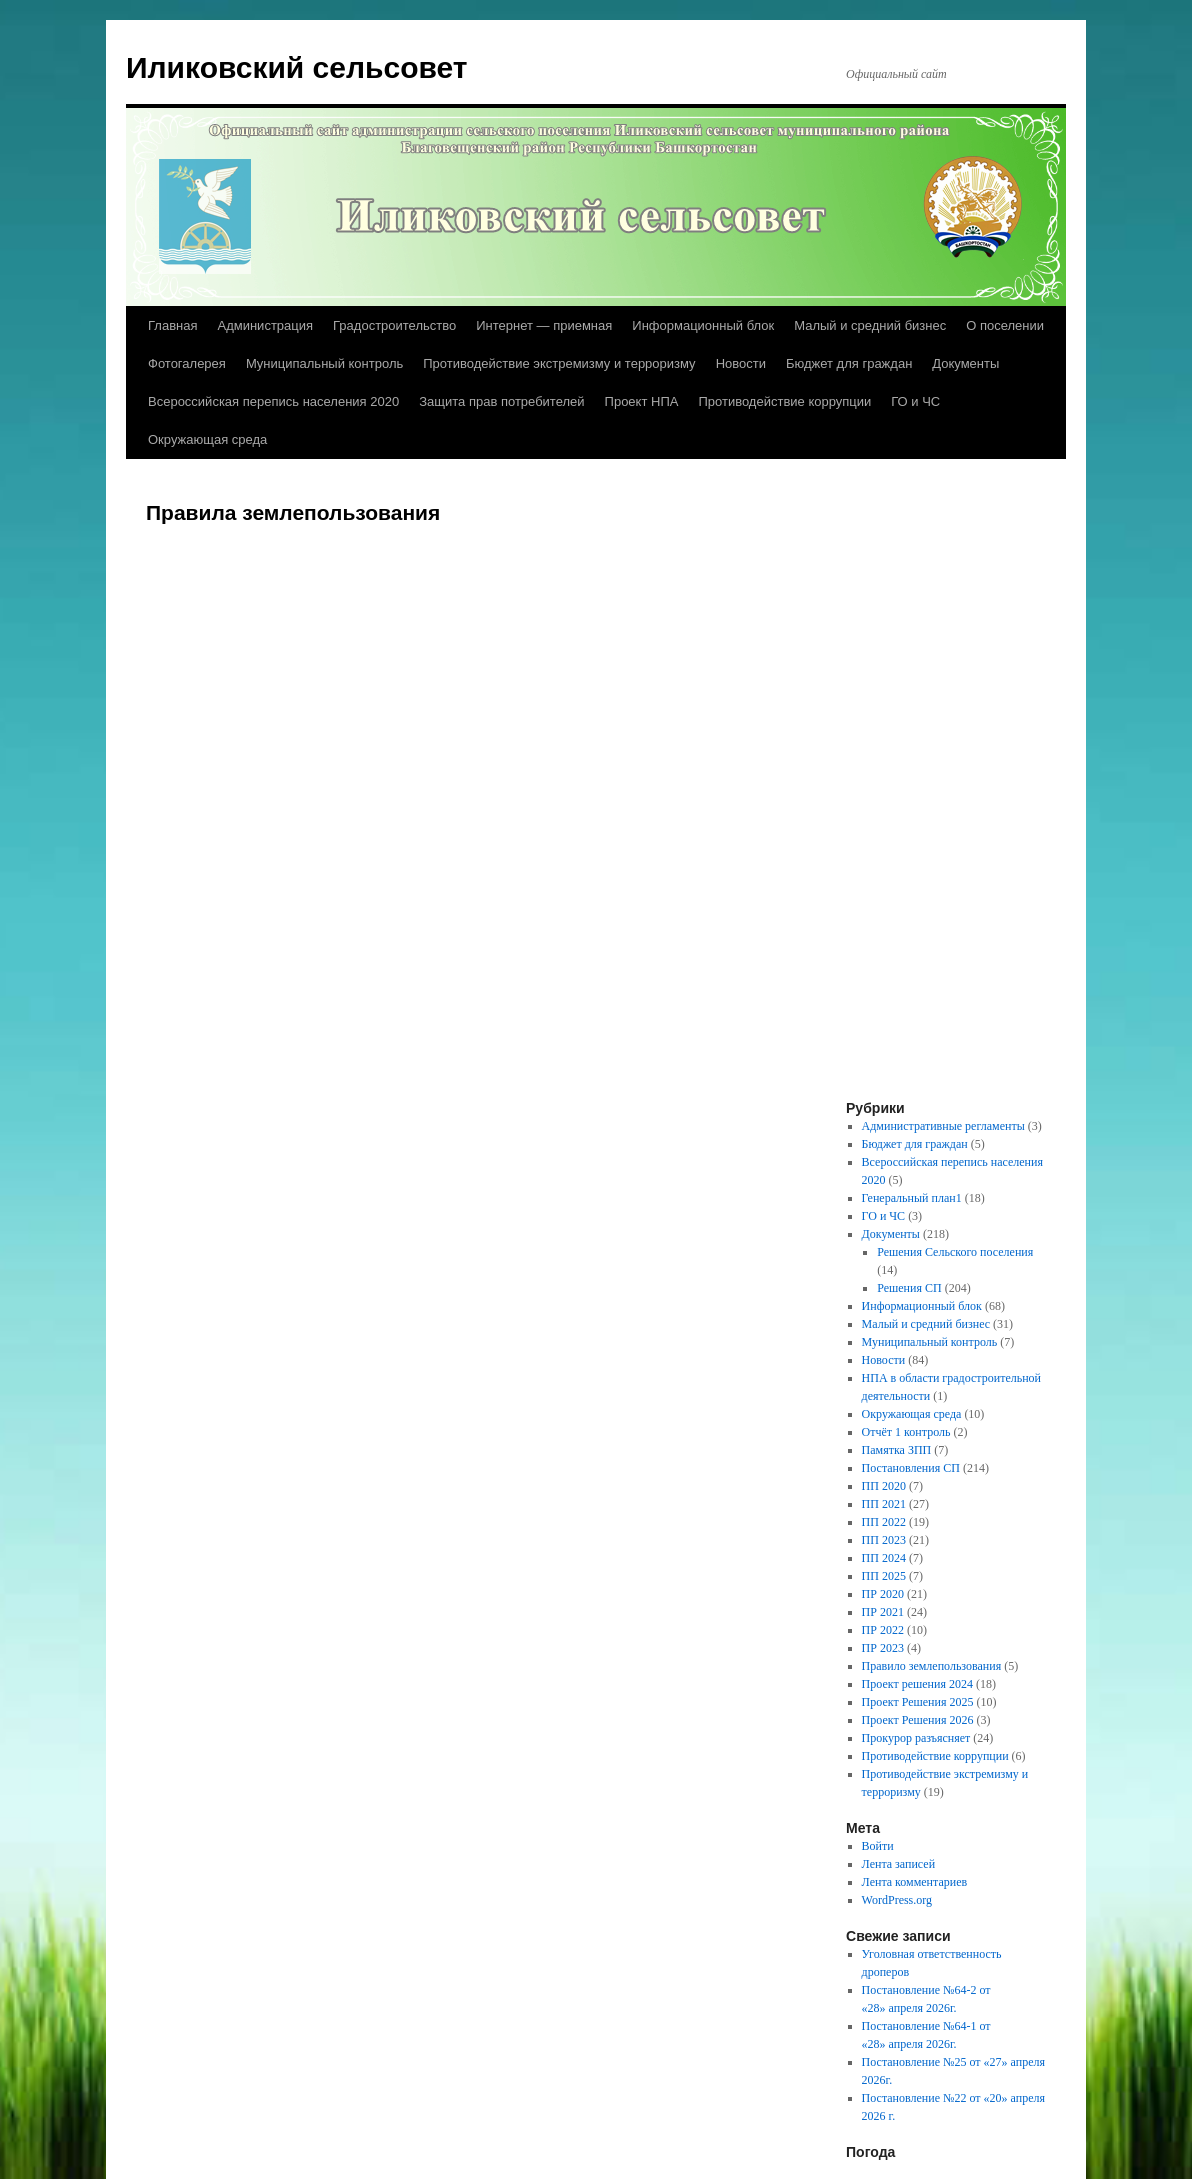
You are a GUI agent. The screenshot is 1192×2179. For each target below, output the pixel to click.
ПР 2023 (883, 1648)
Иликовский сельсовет (297, 67)
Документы (965, 363)
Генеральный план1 (912, 1198)
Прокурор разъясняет (916, 1738)
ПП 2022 (884, 1522)
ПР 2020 (883, 1594)
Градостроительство (394, 325)
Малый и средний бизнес (870, 325)
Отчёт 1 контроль (906, 1432)
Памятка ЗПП (897, 1450)
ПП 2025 (884, 1576)
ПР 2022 (883, 1630)
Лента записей (899, 1864)
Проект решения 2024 (917, 1684)
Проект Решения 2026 (918, 1720)
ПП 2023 (884, 1540)
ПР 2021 (883, 1612)
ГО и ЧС (915, 401)
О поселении (1005, 325)
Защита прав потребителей (501, 401)
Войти (878, 1846)
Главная (172, 325)
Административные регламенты (943, 1126)
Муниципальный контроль (324, 363)
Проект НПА (642, 401)
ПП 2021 (884, 1504)
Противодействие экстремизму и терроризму (559, 363)
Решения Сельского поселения (955, 1252)
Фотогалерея (187, 363)
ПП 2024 (884, 1558)
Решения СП (909, 1288)
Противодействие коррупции (784, 401)
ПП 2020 (884, 1486)
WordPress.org (897, 1900)
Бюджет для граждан (849, 363)
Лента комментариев (915, 1882)
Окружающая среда (207, 439)
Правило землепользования (932, 1666)
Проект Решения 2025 (918, 1702)
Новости (741, 363)
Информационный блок (703, 325)
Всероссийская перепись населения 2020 (273, 401)
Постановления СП (911, 1468)
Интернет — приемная (544, 325)
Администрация (265, 325)
